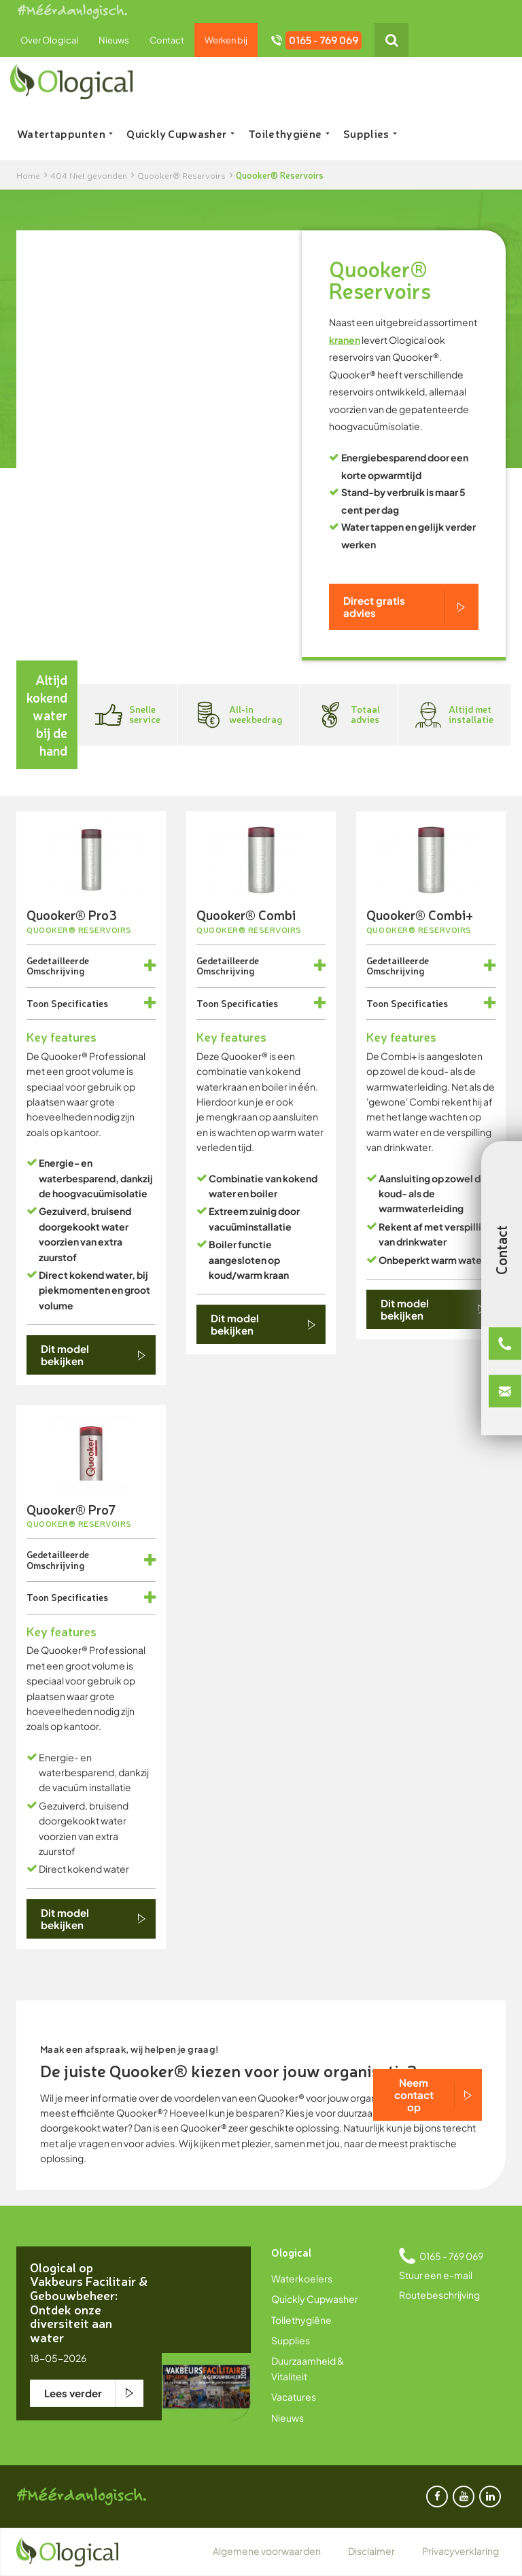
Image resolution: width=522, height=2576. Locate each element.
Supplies (370, 133)
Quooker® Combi (246, 914)
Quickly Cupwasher (180, 133)
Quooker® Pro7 (71, 1509)
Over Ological (49, 40)
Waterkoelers (301, 2278)
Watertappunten (65, 133)
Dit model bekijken (65, 1354)
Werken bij (226, 40)
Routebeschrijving (439, 2295)
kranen (344, 340)
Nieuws (114, 40)
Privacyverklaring (460, 2551)
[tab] (91, 966)
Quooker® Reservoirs (79, 929)
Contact (167, 40)
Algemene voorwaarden (267, 2551)
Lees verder (73, 2392)
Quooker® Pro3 (72, 914)
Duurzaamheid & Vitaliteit (307, 2368)
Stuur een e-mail (435, 2275)
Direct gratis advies (374, 606)
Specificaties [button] (79, 1003)
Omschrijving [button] (55, 970)
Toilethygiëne (289, 133)
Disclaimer (371, 2551)
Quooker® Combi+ (419, 914)
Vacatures (293, 2396)
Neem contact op (414, 2094)
